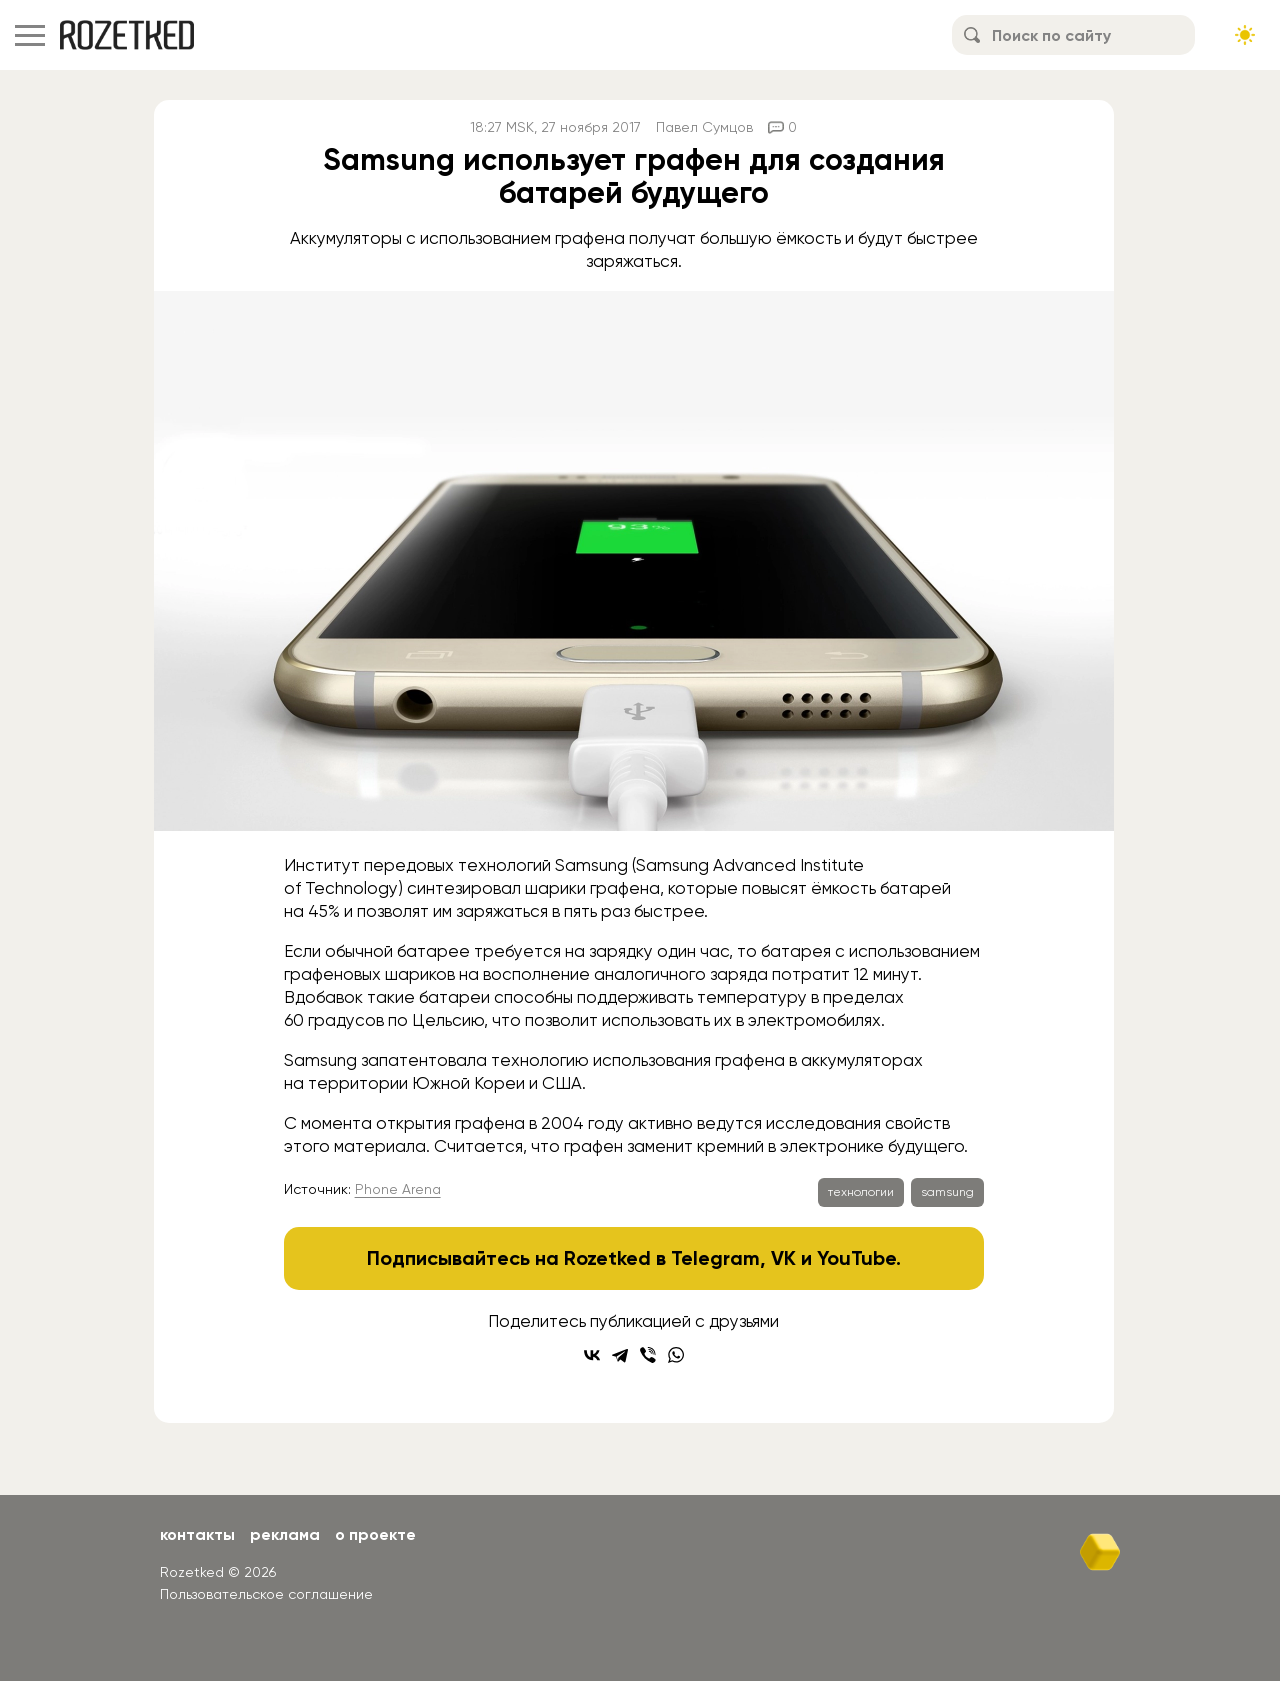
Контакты (197, 1534)
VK (783, 1258)
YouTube (856, 1258)
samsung (947, 1192)
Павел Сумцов (704, 127)
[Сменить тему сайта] (1245, 35)
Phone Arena (398, 1189)
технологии (861, 1192)
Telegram (715, 1258)
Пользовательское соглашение (266, 1594)
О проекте (375, 1534)
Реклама (285, 1534)
